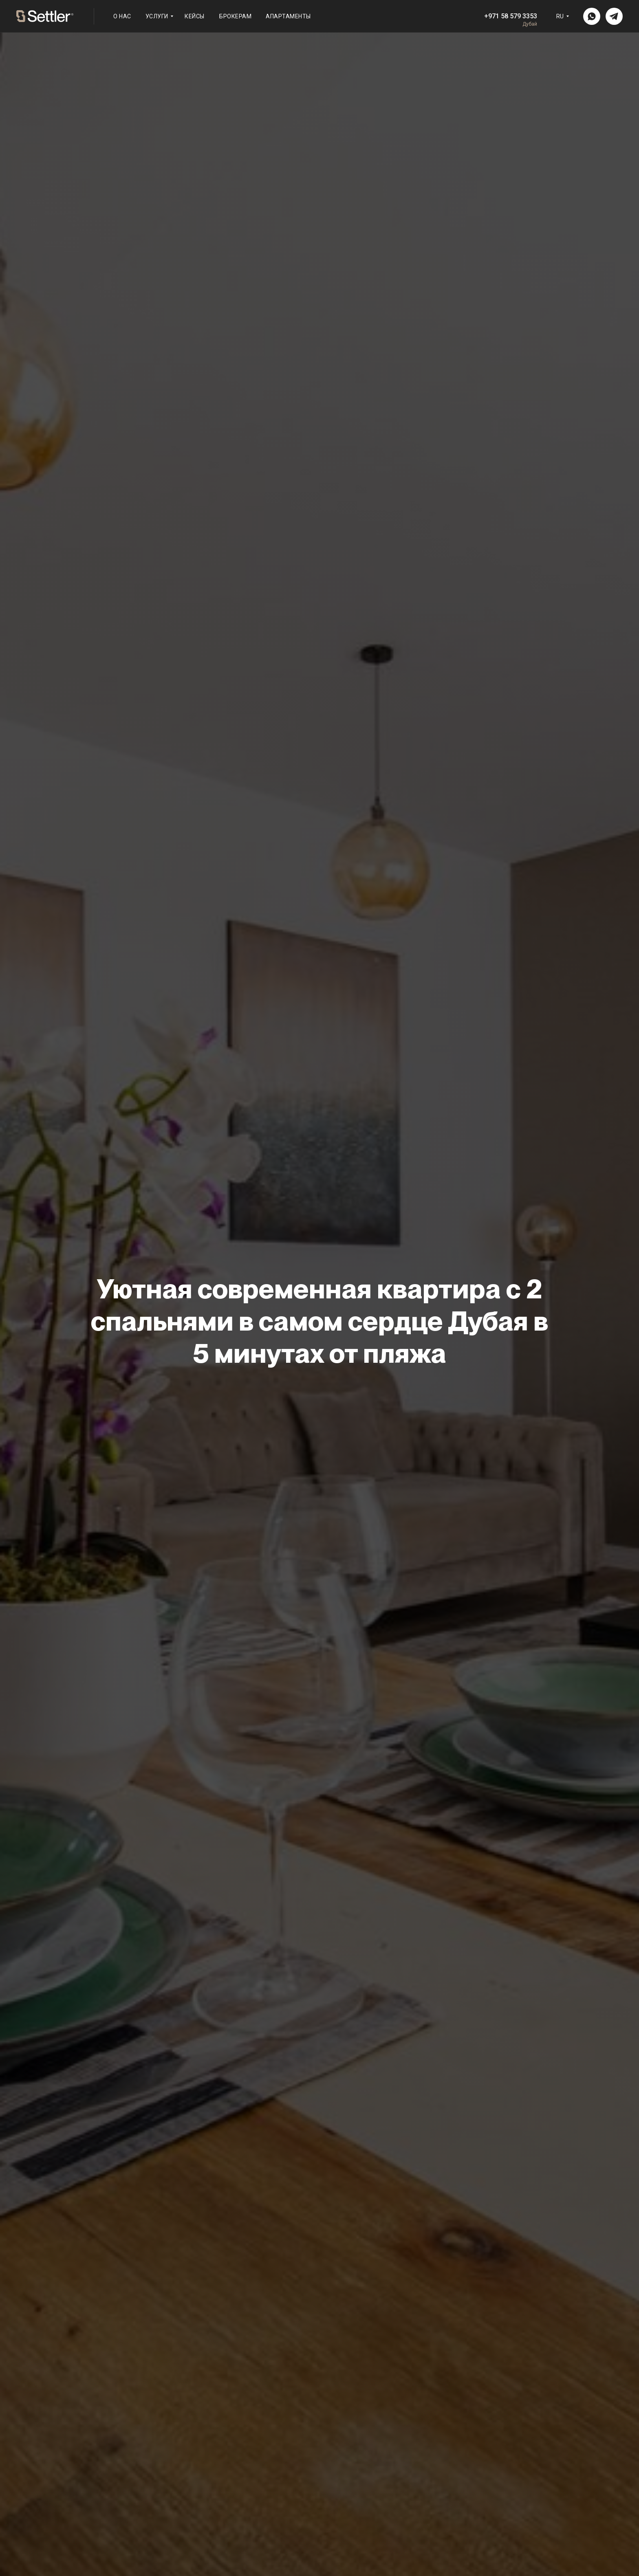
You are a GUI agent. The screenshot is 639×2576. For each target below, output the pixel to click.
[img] (591, 16)
